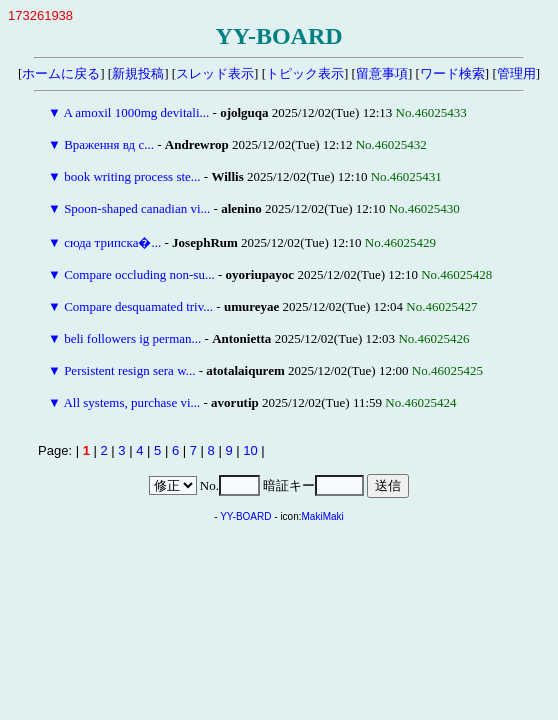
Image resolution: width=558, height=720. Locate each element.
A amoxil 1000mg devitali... (136, 112)
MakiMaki (323, 516)
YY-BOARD (245, 516)
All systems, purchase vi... (131, 402)
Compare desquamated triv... (138, 306)
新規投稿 (138, 73)
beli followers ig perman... (132, 338)
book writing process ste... (132, 176)
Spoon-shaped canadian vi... (137, 208)
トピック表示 (305, 73)
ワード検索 (452, 73)
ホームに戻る (61, 73)
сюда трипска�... (112, 242)
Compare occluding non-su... (139, 274)
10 (250, 450)
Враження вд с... (109, 144)
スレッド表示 (215, 73)
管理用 (516, 73)
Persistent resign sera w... (129, 370)
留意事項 (382, 73)
